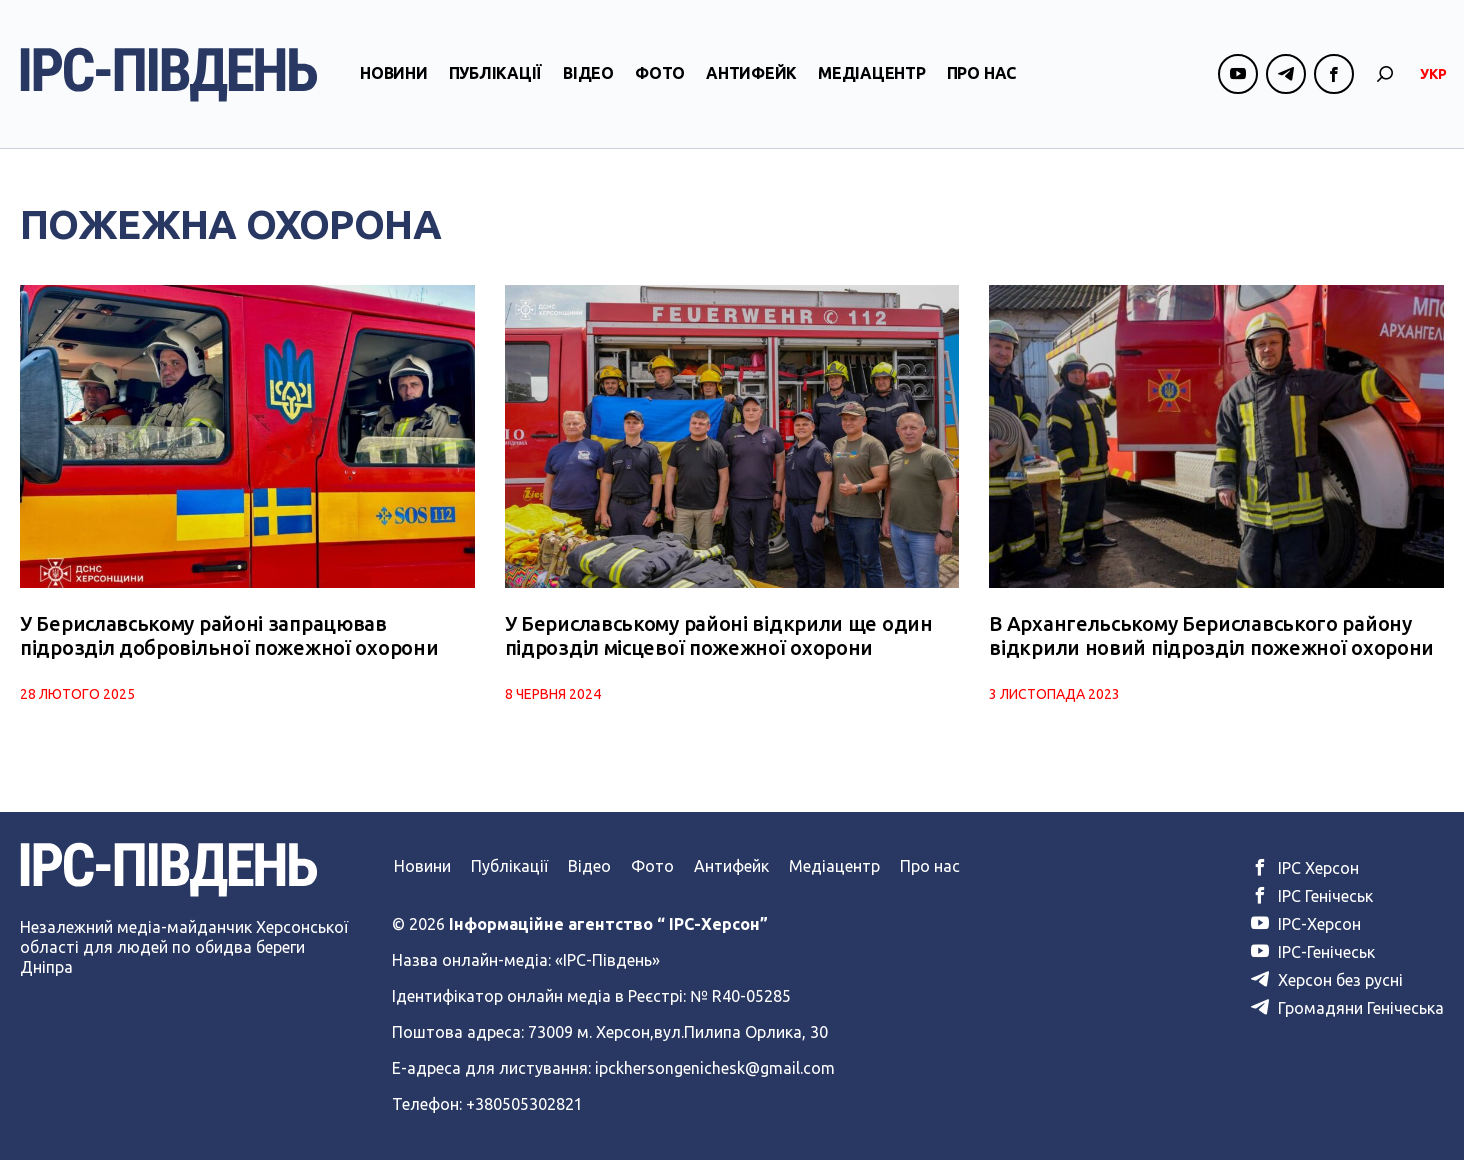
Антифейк (751, 73)
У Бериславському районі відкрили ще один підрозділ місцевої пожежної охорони (719, 635)
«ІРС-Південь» (607, 960)
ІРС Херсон (1305, 868)
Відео (588, 73)
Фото (660, 73)
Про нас (981, 73)
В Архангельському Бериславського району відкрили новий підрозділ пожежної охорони (1211, 635)
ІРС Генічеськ (1312, 896)
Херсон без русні (1327, 980)
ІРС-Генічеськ (1313, 952)
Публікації (496, 73)
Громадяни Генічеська (1347, 1008)
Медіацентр (872, 73)
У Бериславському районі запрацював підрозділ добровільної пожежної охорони (229, 635)
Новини (394, 73)
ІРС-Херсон (1306, 924)
